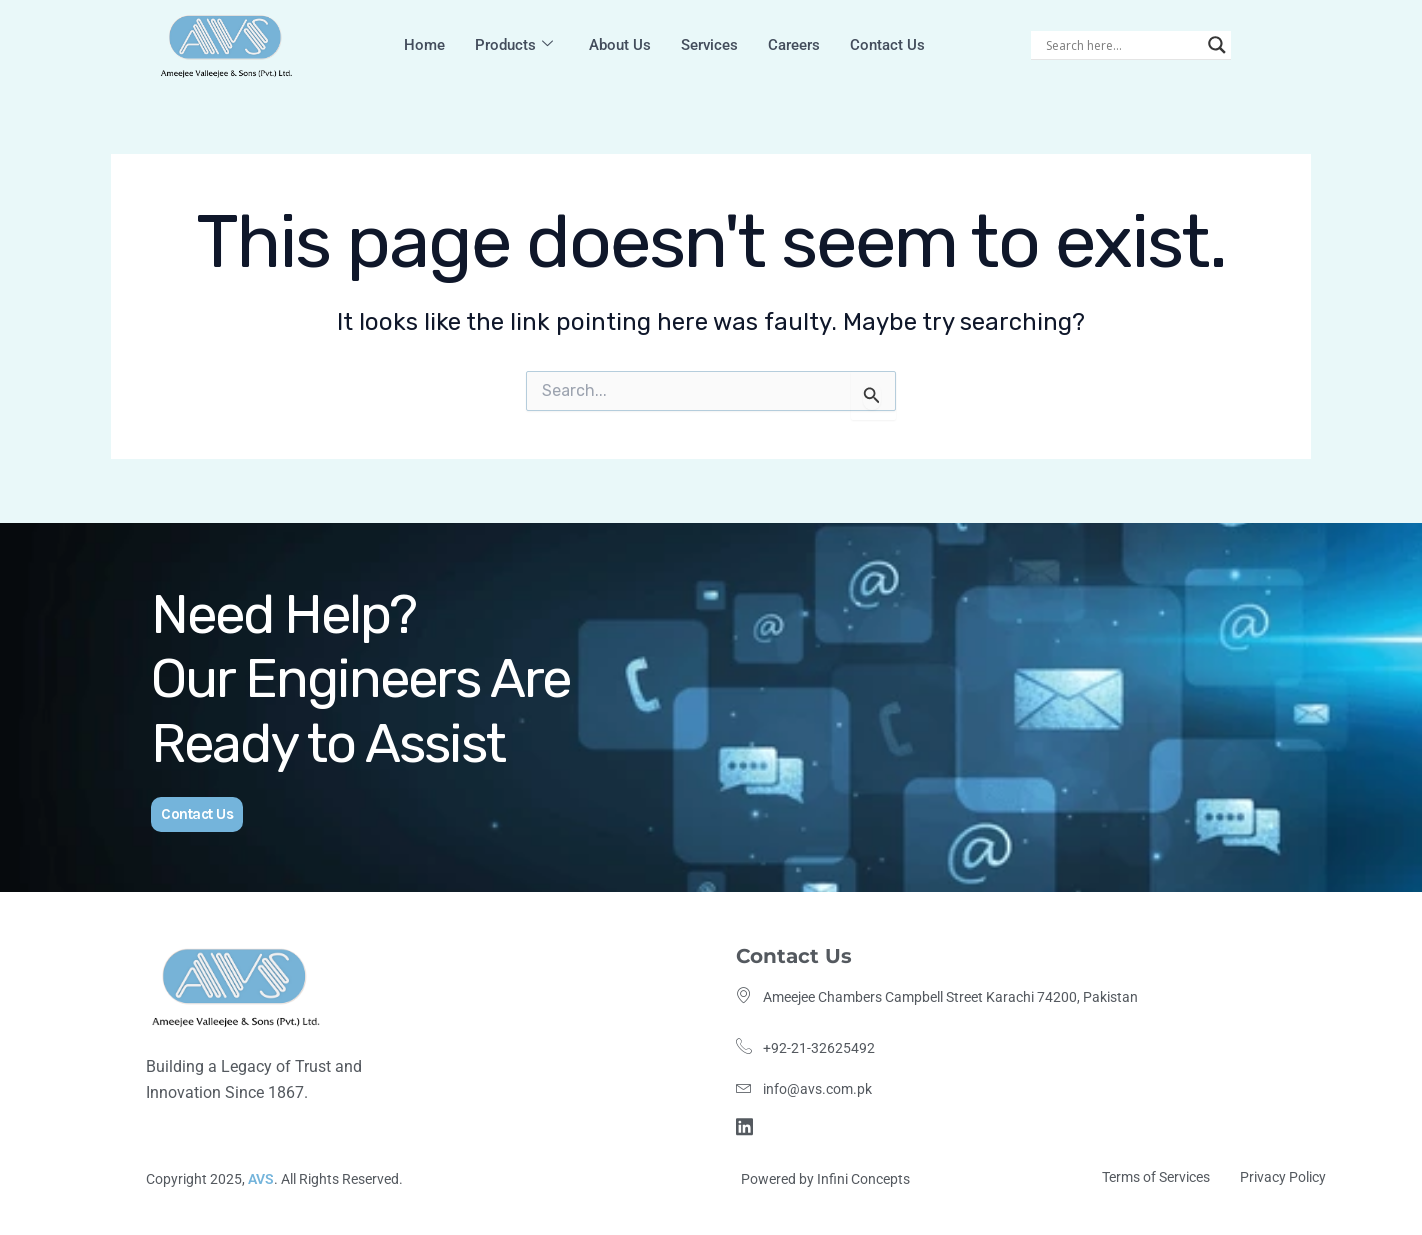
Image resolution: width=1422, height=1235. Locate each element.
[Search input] (1122, 45)
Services (709, 45)
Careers (794, 45)
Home (424, 45)
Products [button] (514, 45)
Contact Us (887, 45)
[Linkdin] (747, 1124)
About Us (620, 45)
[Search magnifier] (1217, 45)
